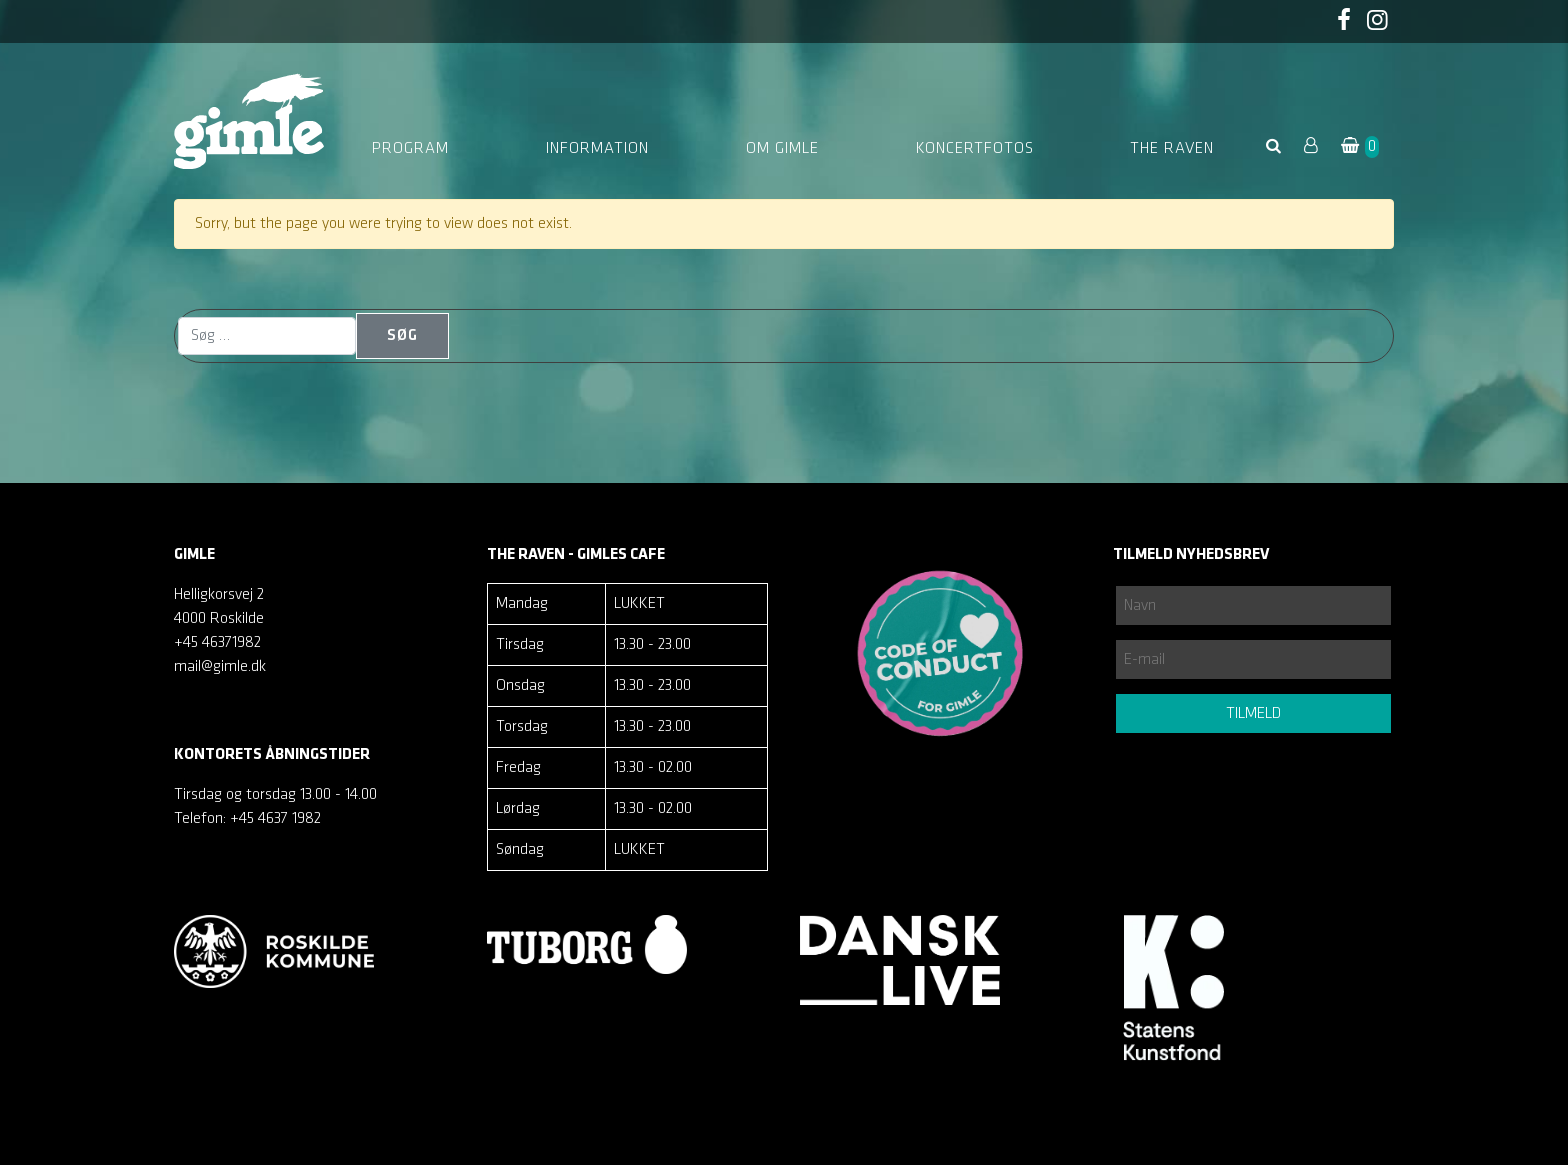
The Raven (1172, 149)
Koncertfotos (975, 149)
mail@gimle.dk (220, 667)
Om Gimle (782, 149)
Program (410, 149)
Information (597, 149)
